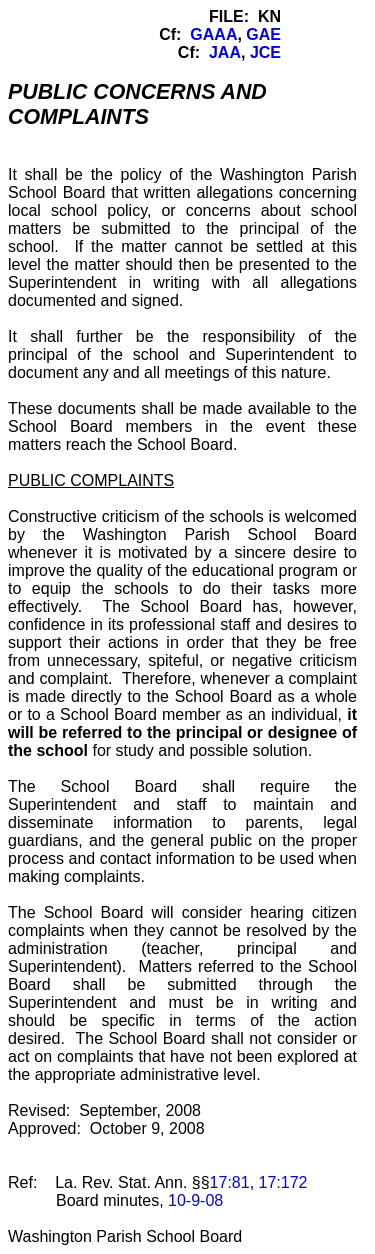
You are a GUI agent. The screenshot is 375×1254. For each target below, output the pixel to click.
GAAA (213, 34)
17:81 (230, 1182)
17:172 (283, 1182)
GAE (263, 34)
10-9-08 (195, 1200)
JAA (225, 52)
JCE (265, 52)
